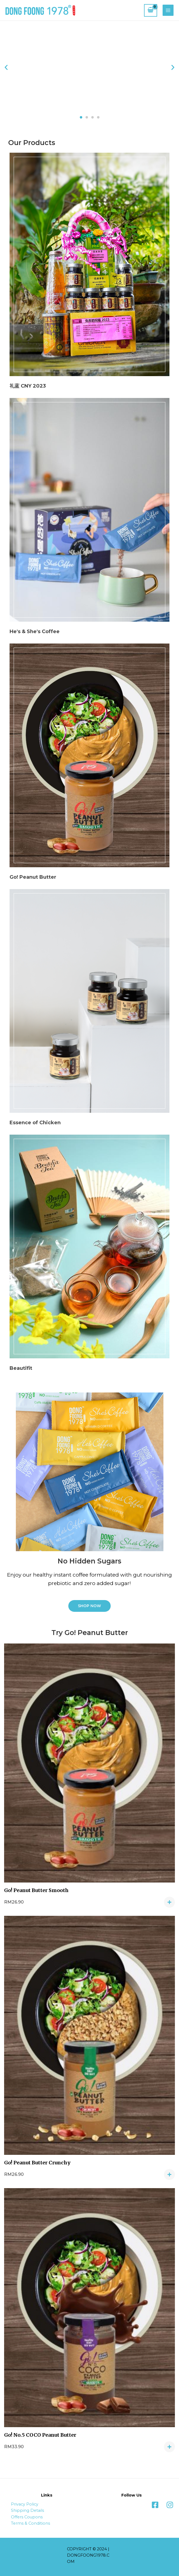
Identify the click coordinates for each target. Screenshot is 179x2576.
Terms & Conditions (30, 2523)
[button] (81, 117)
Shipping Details (27, 2510)
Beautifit (21, 1368)
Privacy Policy (24, 2504)
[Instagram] (170, 2505)
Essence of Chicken (35, 1123)
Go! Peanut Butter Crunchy (37, 2162)
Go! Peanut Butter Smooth (36, 1890)
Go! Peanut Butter (33, 877)
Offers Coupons (27, 2517)
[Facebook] (155, 2505)
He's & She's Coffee (35, 631)
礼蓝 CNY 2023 (28, 386)
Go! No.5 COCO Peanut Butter (40, 2435)
